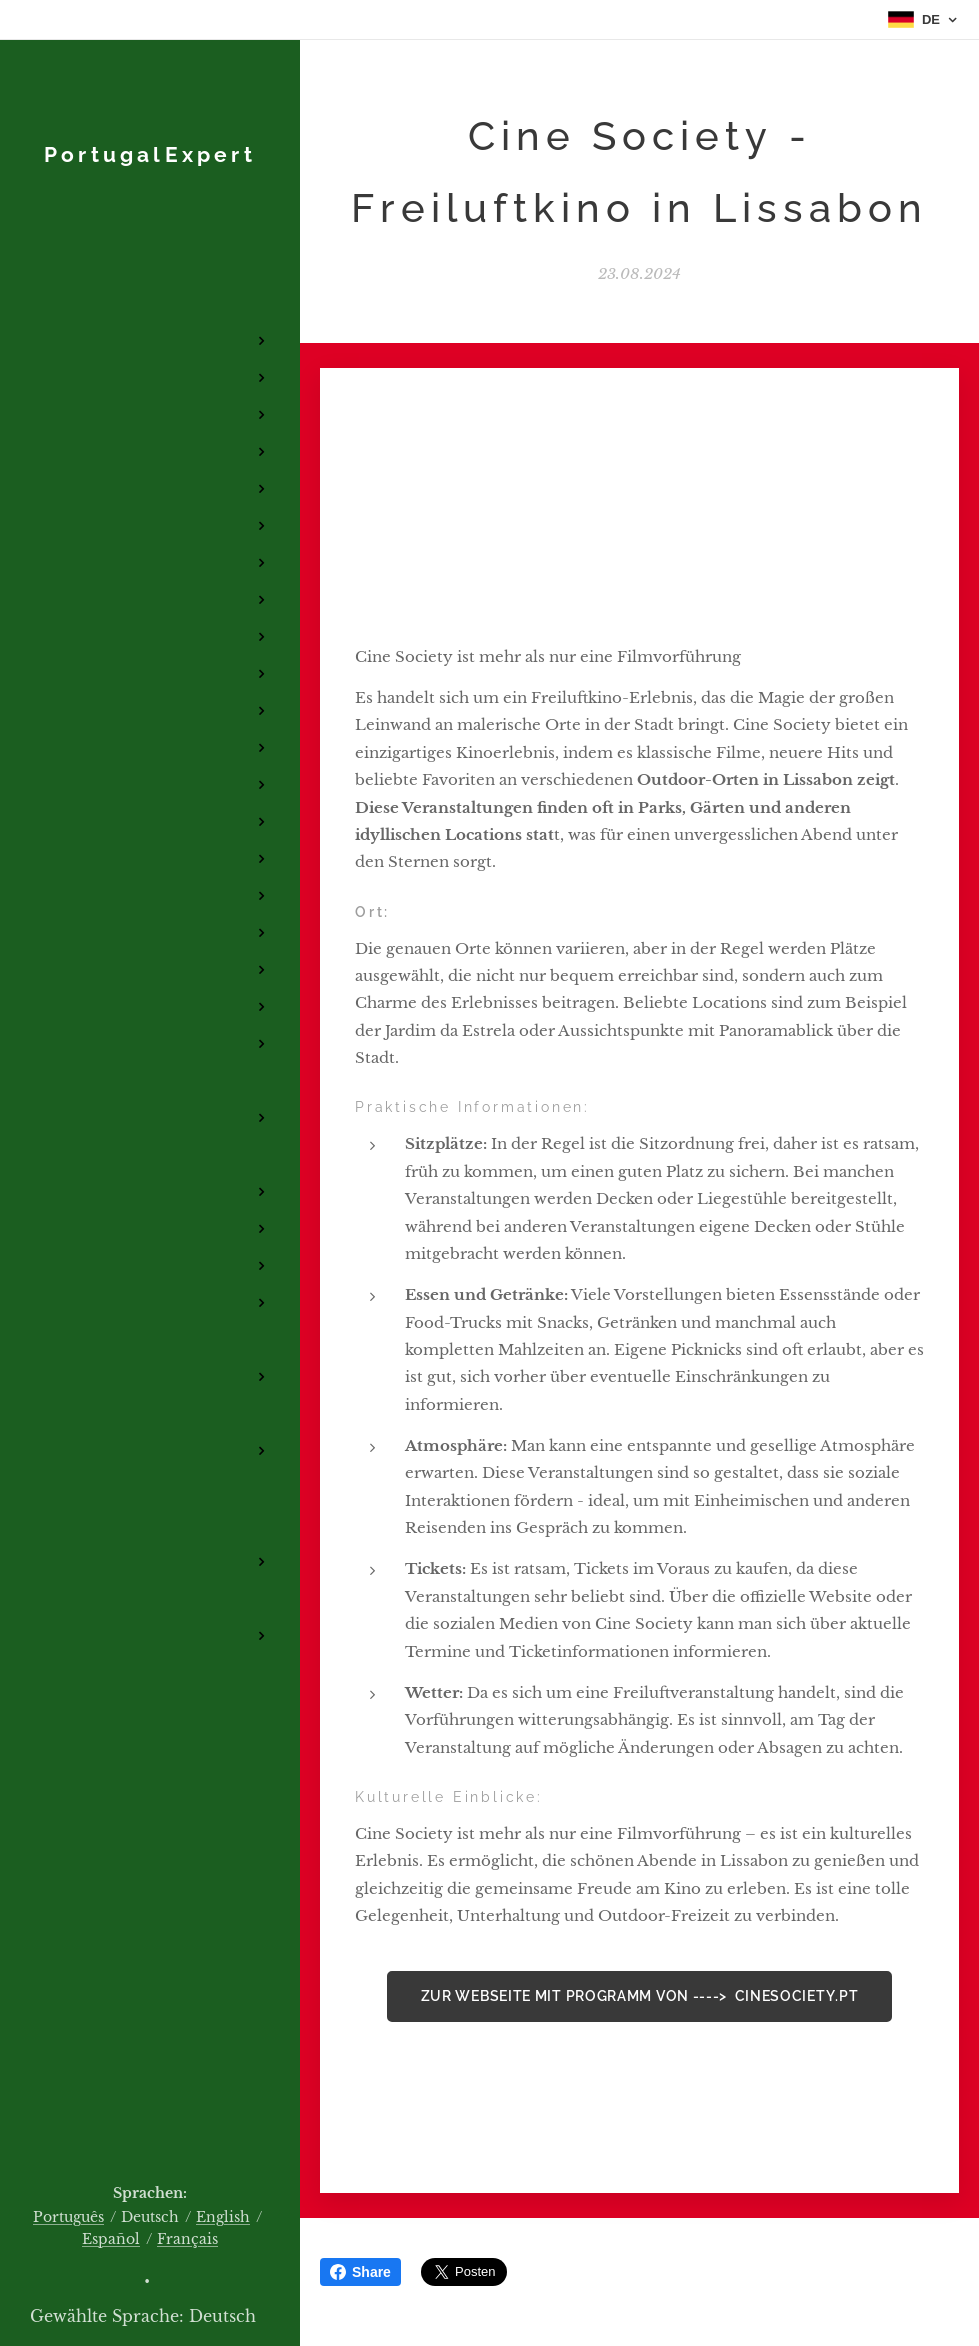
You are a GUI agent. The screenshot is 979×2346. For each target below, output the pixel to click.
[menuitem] (150, 244)
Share (360, 2272)
